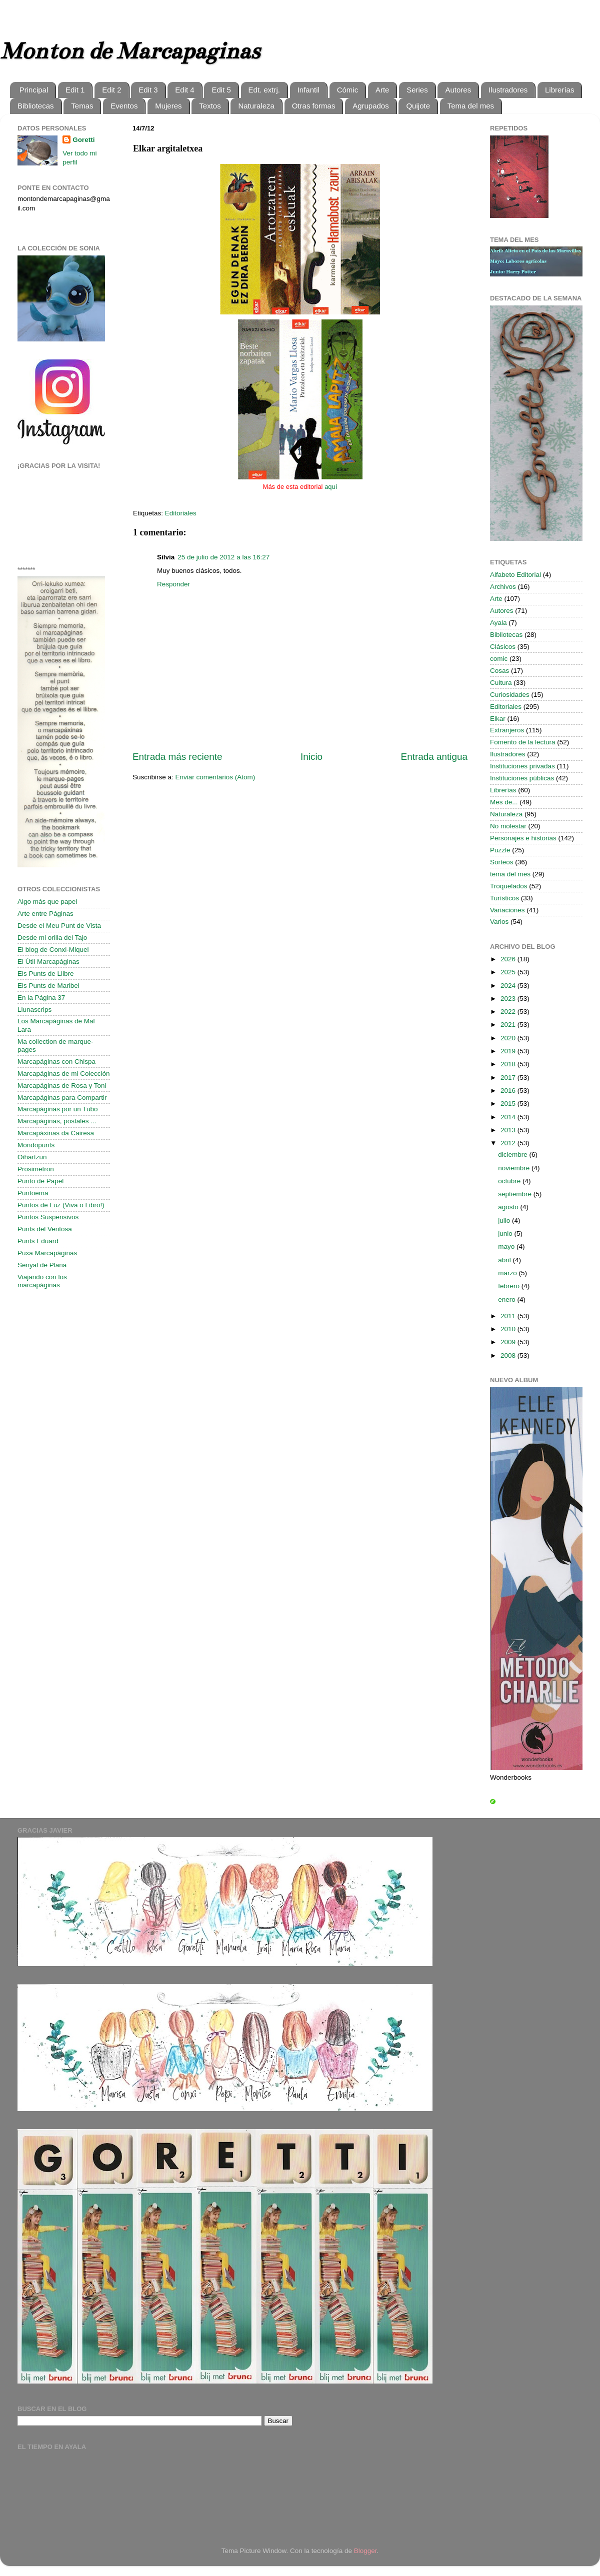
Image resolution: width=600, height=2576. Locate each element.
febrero (510, 1286)
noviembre (515, 1168)
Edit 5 (221, 89)
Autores (458, 89)
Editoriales (180, 513)
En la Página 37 (41, 997)
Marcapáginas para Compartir (62, 1097)
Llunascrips (35, 1009)
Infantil (309, 89)
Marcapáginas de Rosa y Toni (62, 1085)
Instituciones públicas (522, 778)
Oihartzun (32, 1157)
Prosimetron (36, 1169)
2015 (509, 1103)
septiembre (516, 1194)
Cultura (501, 682)
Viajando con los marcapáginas (42, 1281)
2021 (509, 1024)
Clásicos (503, 646)
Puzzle (500, 850)
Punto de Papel (41, 1181)
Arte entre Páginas (46, 913)
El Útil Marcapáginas (49, 961)
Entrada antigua (434, 756)
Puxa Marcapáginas (47, 1253)
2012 (509, 1143)
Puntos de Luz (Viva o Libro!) (61, 1205)
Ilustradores (508, 89)
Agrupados (370, 105)
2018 (509, 1064)
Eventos (124, 105)
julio (505, 1220)
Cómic (347, 89)
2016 (509, 1090)
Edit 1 (75, 89)
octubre (510, 1181)
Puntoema (33, 1193)
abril (505, 1260)
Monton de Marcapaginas (130, 51)
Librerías (559, 89)
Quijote (418, 105)
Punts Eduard (38, 1241)
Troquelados (509, 886)
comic (499, 658)
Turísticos (504, 898)
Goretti (83, 139)
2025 (509, 972)
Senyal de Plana (42, 1265)
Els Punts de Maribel (49, 985)
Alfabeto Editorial (515, 574)
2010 (509, 1329)
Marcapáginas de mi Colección (64, 1073)
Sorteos (502, 862)
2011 (509, 1316)
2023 (509, 998)
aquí (330, 486)
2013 (509, 1130)
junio (506, 1233)
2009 (509, 1342)
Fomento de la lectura (523, 742)
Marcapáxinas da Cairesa (56, 1133)
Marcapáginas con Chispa (57, 1061)
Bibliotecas (36, 105)
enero (507, 1299)
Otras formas (314, 105)
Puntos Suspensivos (48, 1217)
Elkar (498, 718)
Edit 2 (111, 89)
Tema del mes (471, 105)
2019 (509, 1051)
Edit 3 (148, 89)
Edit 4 (184, 89)
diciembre (513, 1154)
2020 (509, 1038)
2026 (509, 959)
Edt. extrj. (264, 89)
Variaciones (507, 910)
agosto (509, 1207)
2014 (509, 1117)
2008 (509, 1355)
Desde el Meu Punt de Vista (59, 925)
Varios (499, 921)
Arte (383, 89)
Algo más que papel (47, 901)
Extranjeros (507, 730)
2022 (509, 1011)
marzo (508, 1273)
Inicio (311, 756)
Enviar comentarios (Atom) (216, 777)
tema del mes (510, 874)
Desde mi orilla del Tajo (52, 937)
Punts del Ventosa (45, 1229)
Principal (34, 89)
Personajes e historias (523, 838)
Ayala (498, 622)
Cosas (499, 670)
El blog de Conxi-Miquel (53, 949)
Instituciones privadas (522, 766)
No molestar (508, 826)
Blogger (365, 2551)
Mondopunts (36, 1145)
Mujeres (168, 105)
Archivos (503, 586)
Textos (209, 105)
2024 (509, 985)
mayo (507, 1246)
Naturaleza (256, 105)
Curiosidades (510, 694)
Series (417, 89)
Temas (82, 105)
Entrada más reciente (177, 756)
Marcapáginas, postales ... (57, 1121)
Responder (173, 584)
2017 (509, 1077)
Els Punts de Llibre (46, 973)
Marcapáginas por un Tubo (58, 1109)
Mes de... (504, 802)
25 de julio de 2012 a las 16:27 (224, 557)
